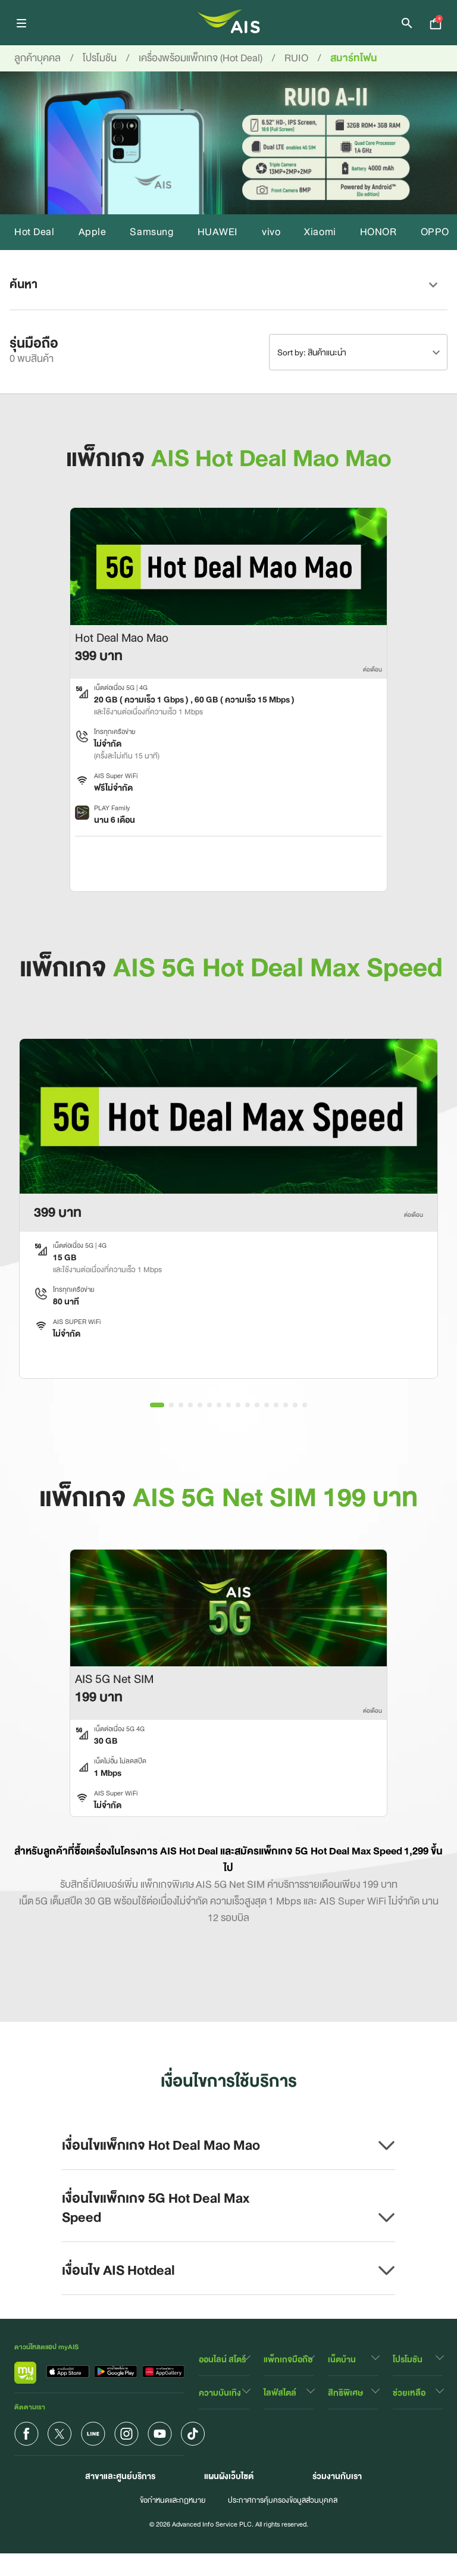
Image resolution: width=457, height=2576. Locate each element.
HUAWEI (218, 232)
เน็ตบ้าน (342, 2359)
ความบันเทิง (220, 2392)
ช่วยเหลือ (409, 2392)
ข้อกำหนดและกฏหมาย (172, 2500)
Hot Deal (34, 232)
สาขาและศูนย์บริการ (120, 2476)
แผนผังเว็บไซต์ (228, 2476)
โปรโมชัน (407, 2359)
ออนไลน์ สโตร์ (222, 2359)
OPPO (435, 232)
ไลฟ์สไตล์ (280, 2392)
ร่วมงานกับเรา (337, 2476)
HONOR (378, 232)
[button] (228, 285)
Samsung (151, 232)
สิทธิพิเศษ (345, 2392)
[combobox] (358, 352)
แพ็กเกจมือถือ (288, 2359)
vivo (271, 232)
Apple (93, 232)
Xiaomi (320, 232)
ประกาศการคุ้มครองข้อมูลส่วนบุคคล (282, 2500)
